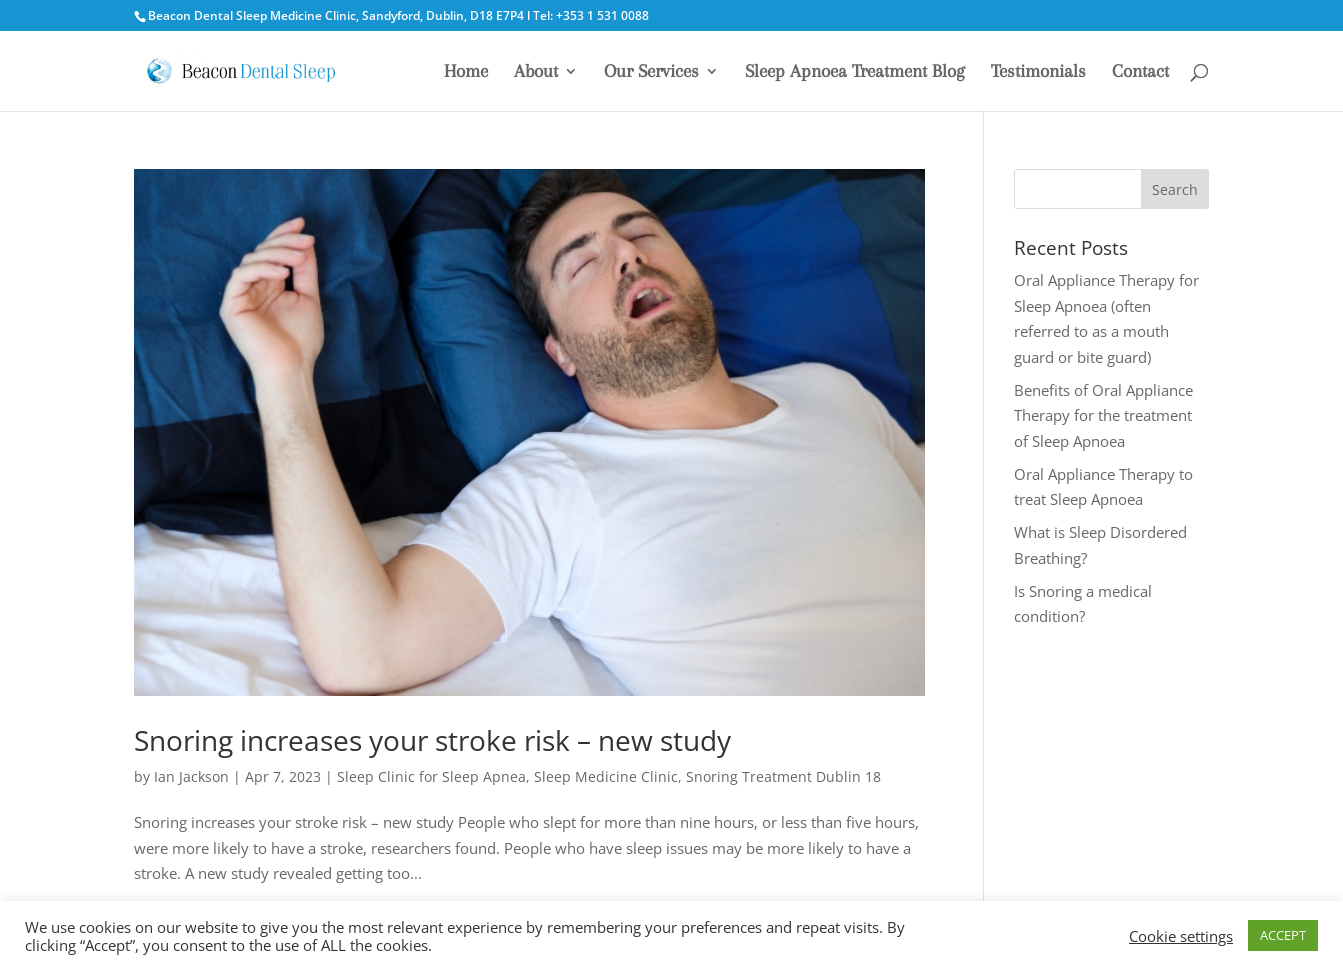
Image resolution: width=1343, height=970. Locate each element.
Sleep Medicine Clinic (606, 776)
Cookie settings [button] (1181, 936)
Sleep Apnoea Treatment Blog (855, 72)
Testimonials (1038, 72)
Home (466, 72)
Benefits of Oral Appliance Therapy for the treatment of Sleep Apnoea (1103, 415)
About (536, 72)
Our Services (651, 72)
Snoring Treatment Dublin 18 (783, 776)
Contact (1140, 72)
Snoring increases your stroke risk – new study (432, 740)
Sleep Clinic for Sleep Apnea (431, 776)
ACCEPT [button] (1283, 935)
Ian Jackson (191, 776)
